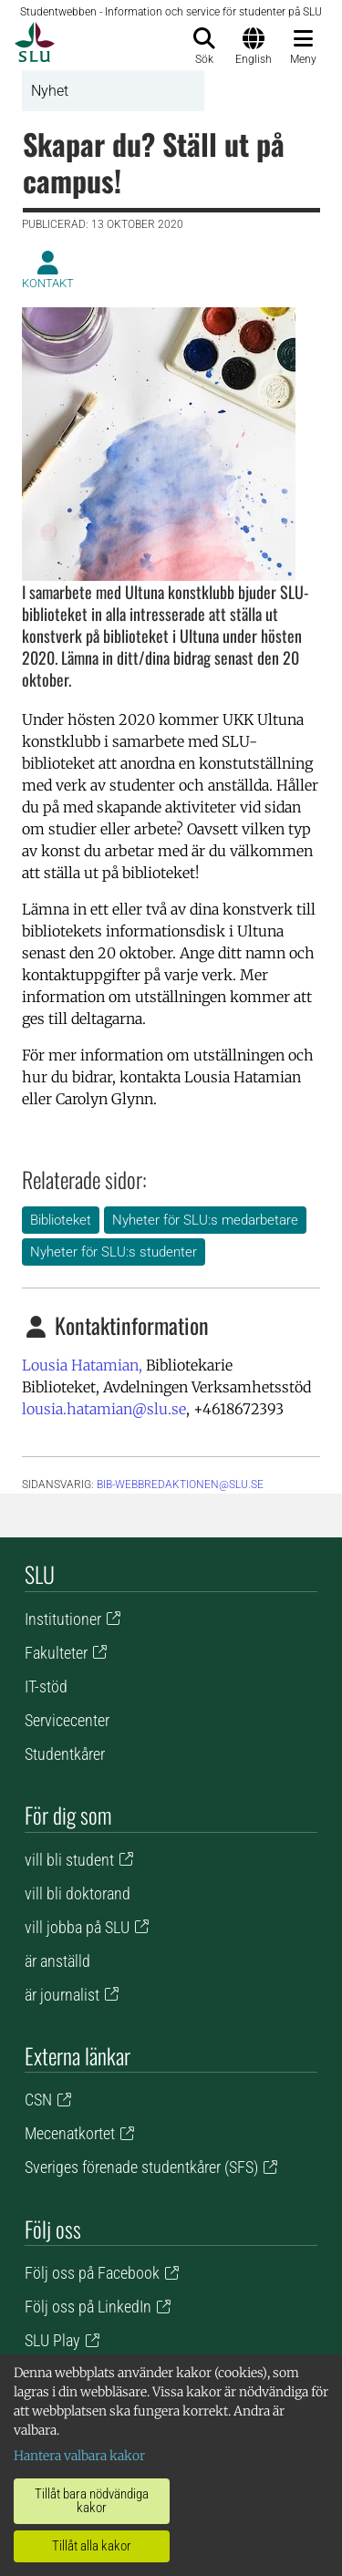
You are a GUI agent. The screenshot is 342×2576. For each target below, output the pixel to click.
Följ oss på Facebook (92, 2272)
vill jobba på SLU (77, 1927)
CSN (38, 2099)
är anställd (57, 1961)
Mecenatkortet (70, 2133)
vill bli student (69, 1859)
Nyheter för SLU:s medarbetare (205, 1220)
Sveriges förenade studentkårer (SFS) (141, 2167)
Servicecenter (67, 1720)
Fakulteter (56, 1652)
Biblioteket (60, 1220)
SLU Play (52, 2340)
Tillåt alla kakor (91, 2546)
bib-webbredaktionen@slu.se (180, 1484)
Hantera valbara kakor (79, 2455)
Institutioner (63, 1619)
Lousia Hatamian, (82, 1365)
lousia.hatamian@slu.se (104, 1409)
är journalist (62, 1994)
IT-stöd (46, 1686)
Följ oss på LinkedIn (88, 2306)
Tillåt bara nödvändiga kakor (92, 2501)
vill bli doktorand (77, 1893)
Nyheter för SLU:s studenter (113, 1252)
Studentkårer (65, 1754)
